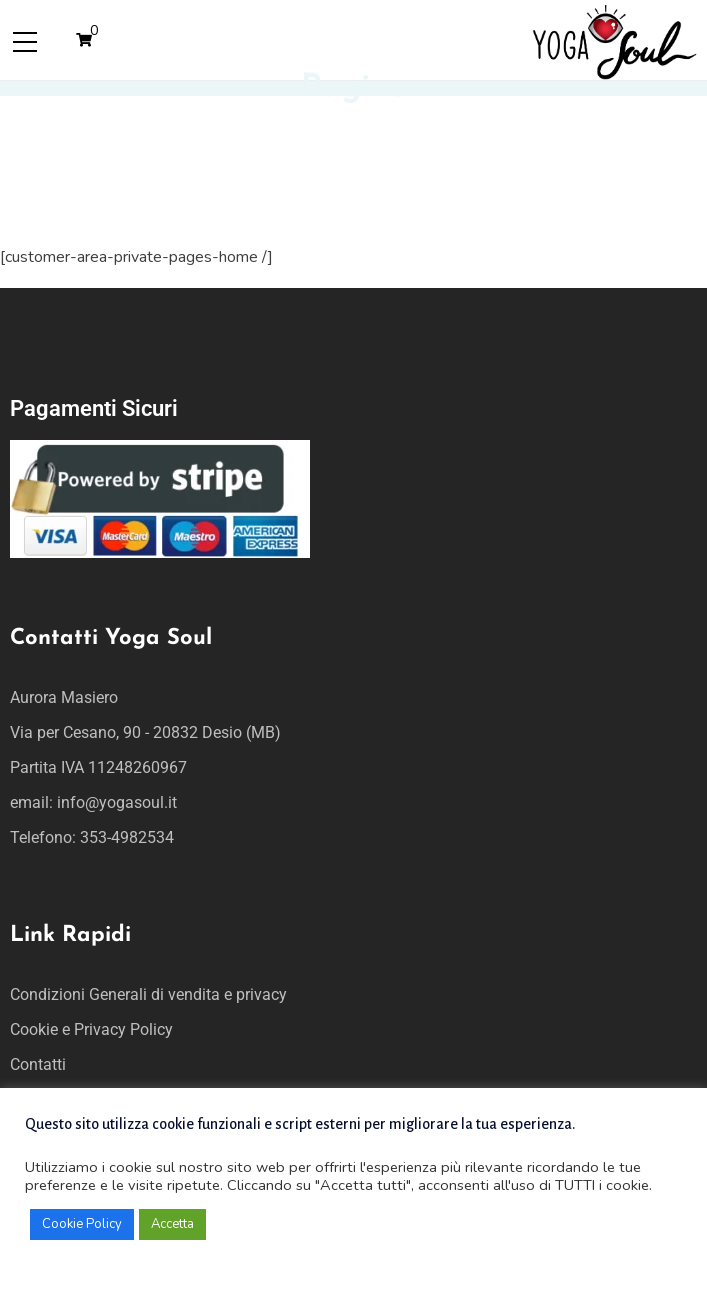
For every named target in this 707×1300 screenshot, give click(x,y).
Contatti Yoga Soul (111, 638)
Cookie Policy (82, 1224)
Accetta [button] (172, 1224)
